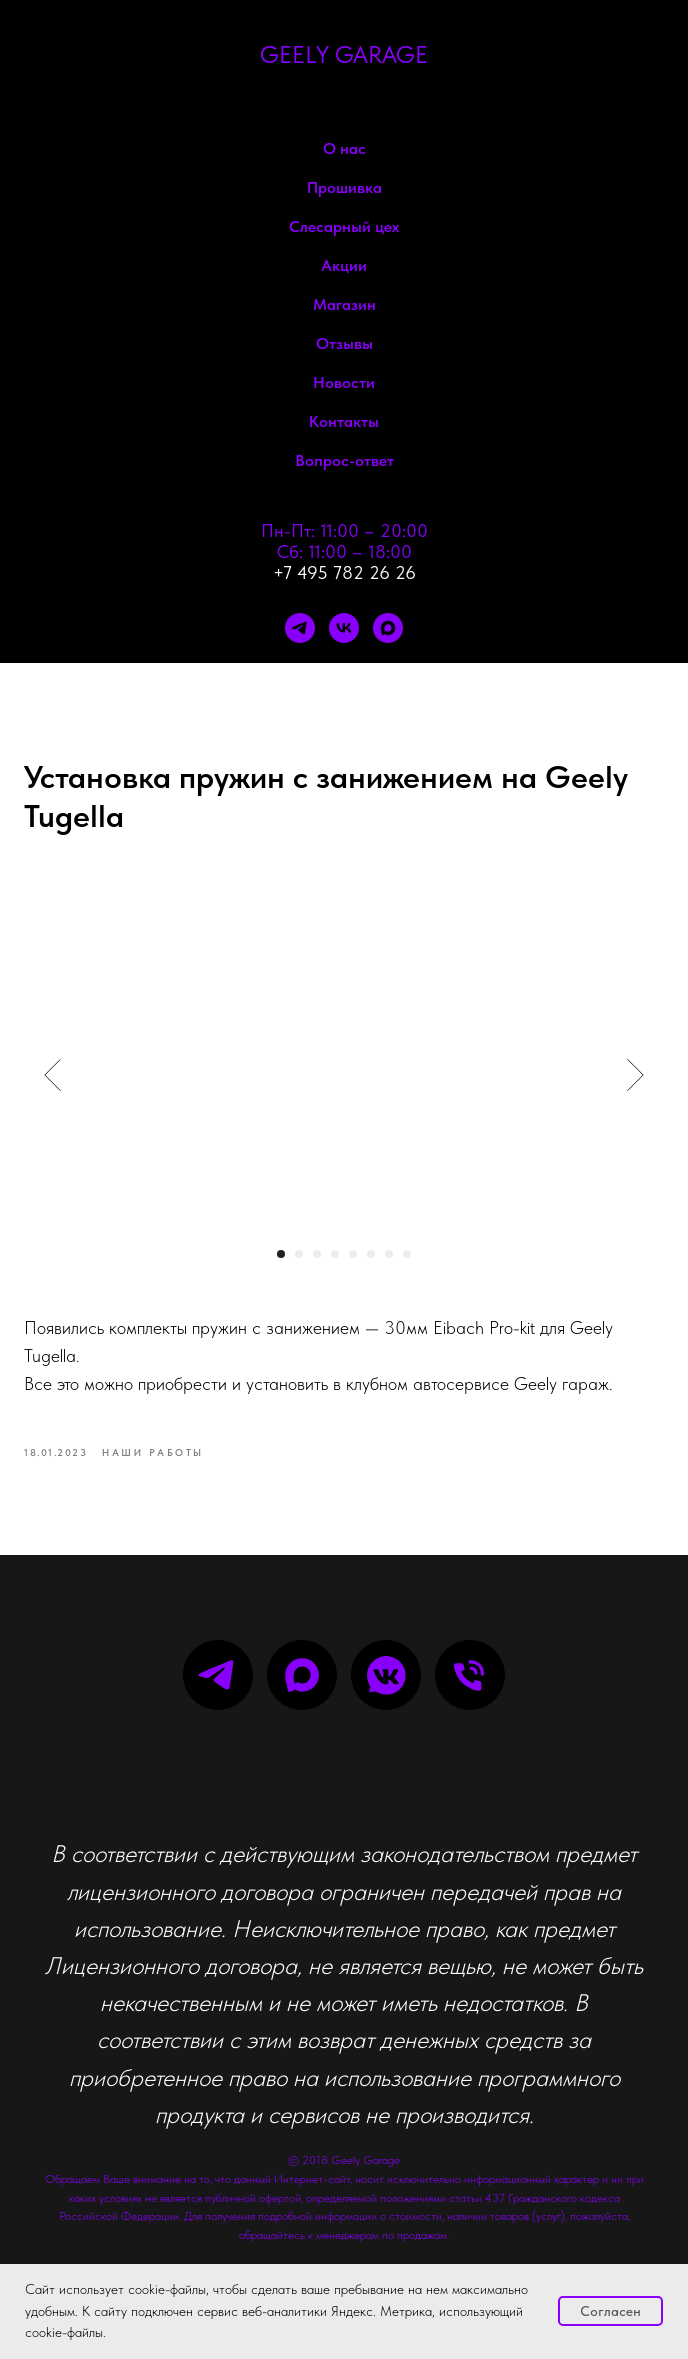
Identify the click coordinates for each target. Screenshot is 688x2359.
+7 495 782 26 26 (344, 572)
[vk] (344, 628)
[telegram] (300, 628)
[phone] (470, 1675)
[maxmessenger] (388, 628)
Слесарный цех (344, 226)
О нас (344, 148)
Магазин (344, 304)
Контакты (344, 421)
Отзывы (344, 343)
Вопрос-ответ (344, 460)
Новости (344, 382)
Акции (344, 265)
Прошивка (344, 187)
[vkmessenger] (386, 1675)
